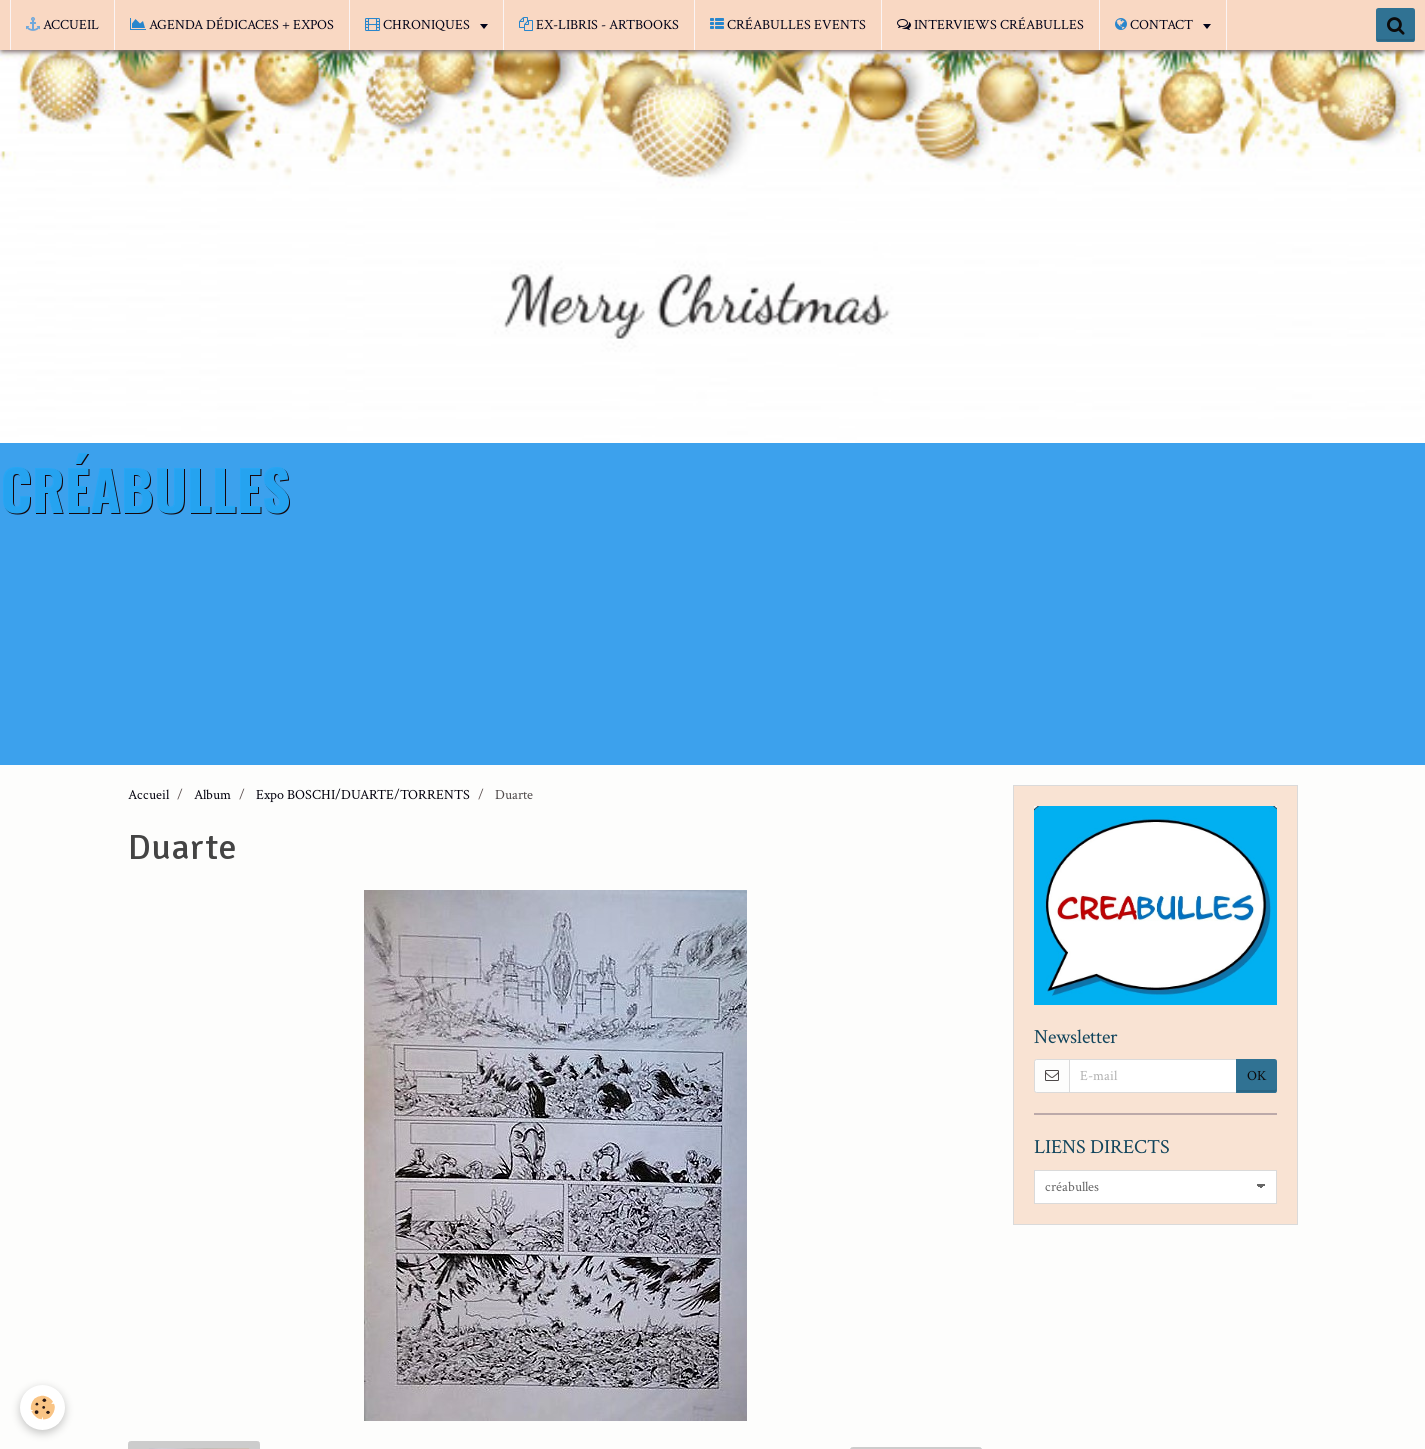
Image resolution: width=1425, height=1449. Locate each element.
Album (212, 795)
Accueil (148, 795)
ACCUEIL (62, 25)
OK (1256, 1076)
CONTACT (1155, 25)
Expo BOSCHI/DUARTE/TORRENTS (363, 795)
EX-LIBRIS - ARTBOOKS (599, 25)
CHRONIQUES (419, 25)
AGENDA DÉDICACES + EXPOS (232, 25)
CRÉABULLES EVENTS (788, 25)
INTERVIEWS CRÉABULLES (990, 25)
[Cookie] (42, 1407)
